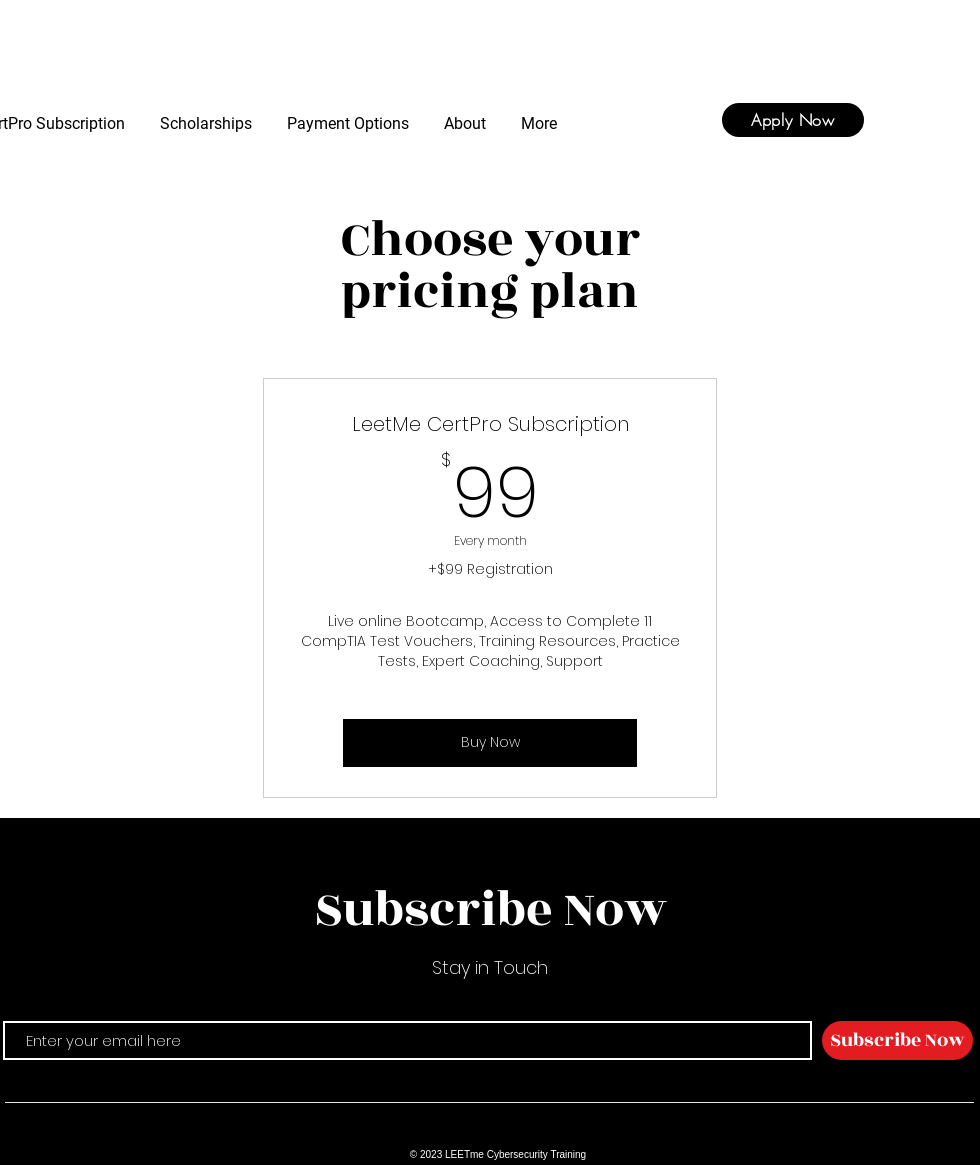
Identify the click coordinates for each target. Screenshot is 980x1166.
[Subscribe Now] (897, 1040)
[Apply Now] (793, 120)
